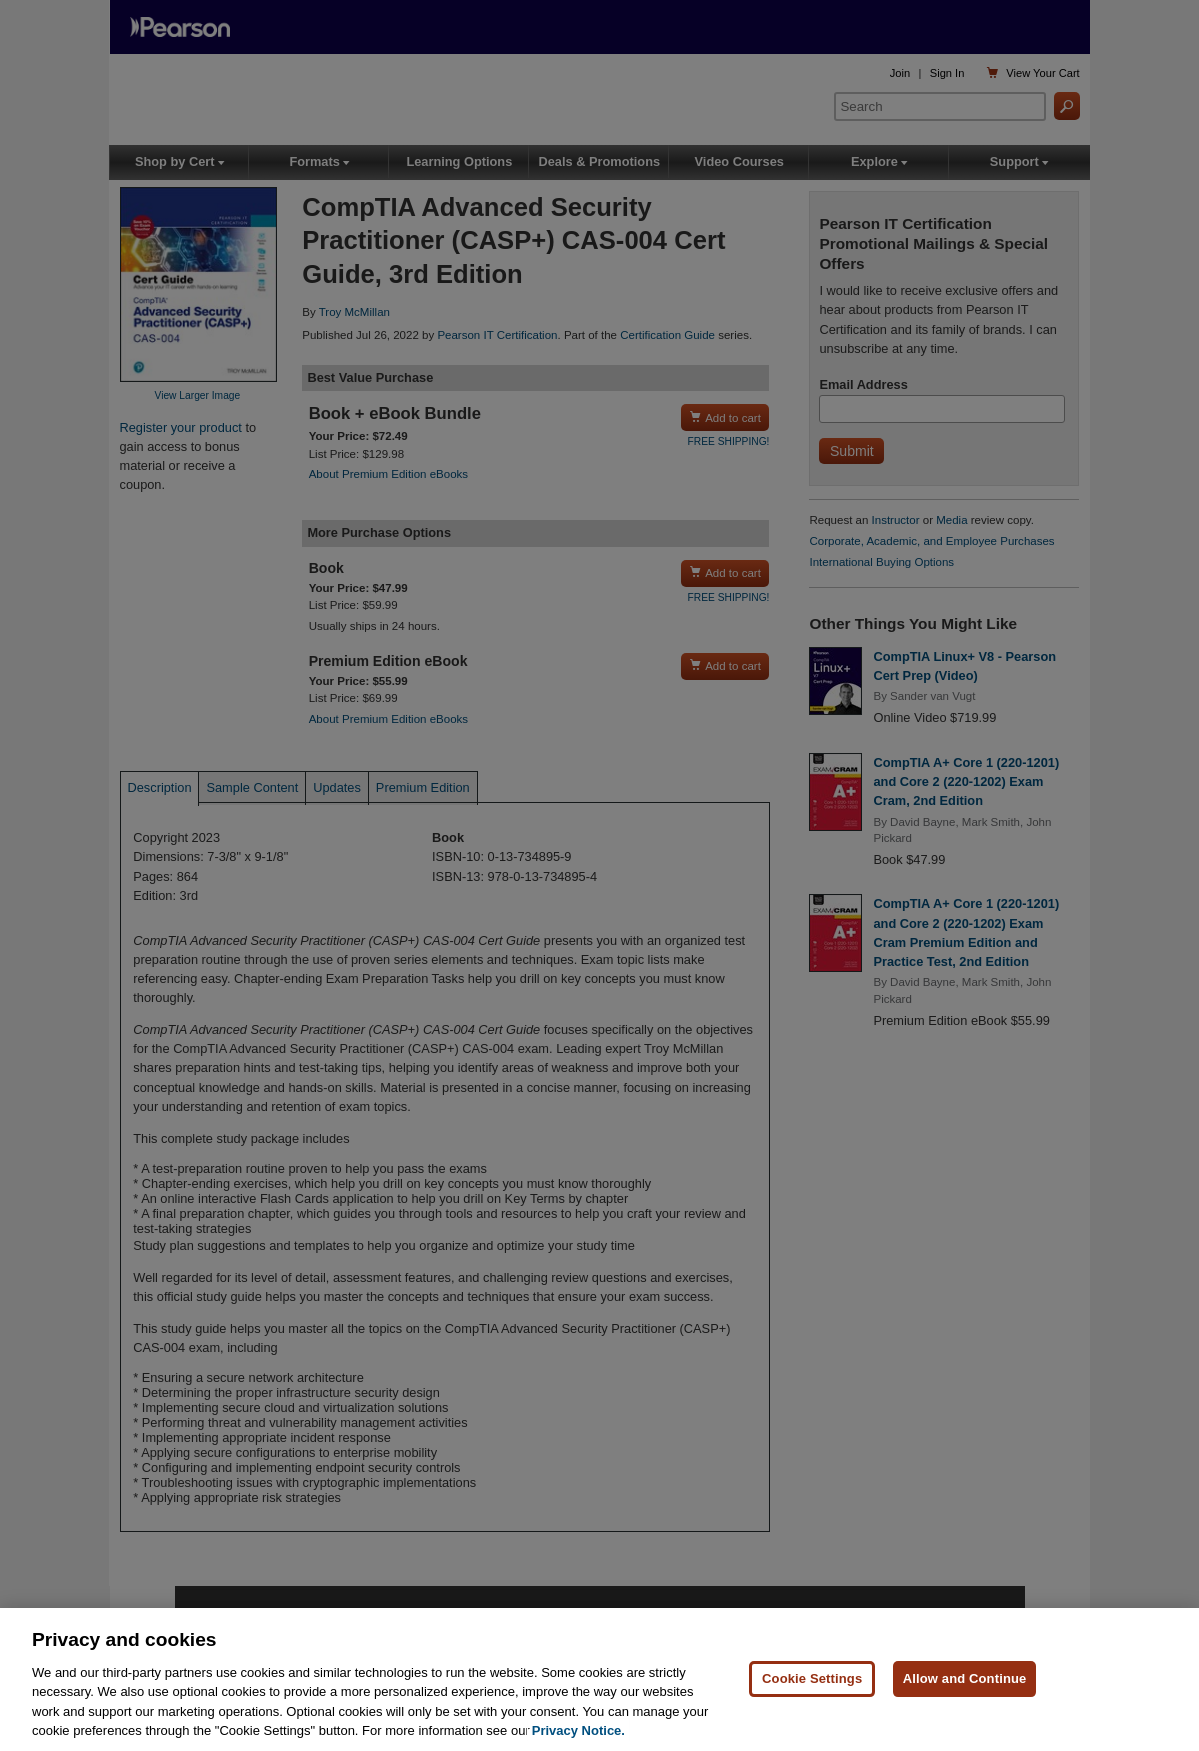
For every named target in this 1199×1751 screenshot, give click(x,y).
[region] (599, 1679)
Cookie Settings (812, 1678)
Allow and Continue (965, 1678)
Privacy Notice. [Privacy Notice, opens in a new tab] (578, 1730)
